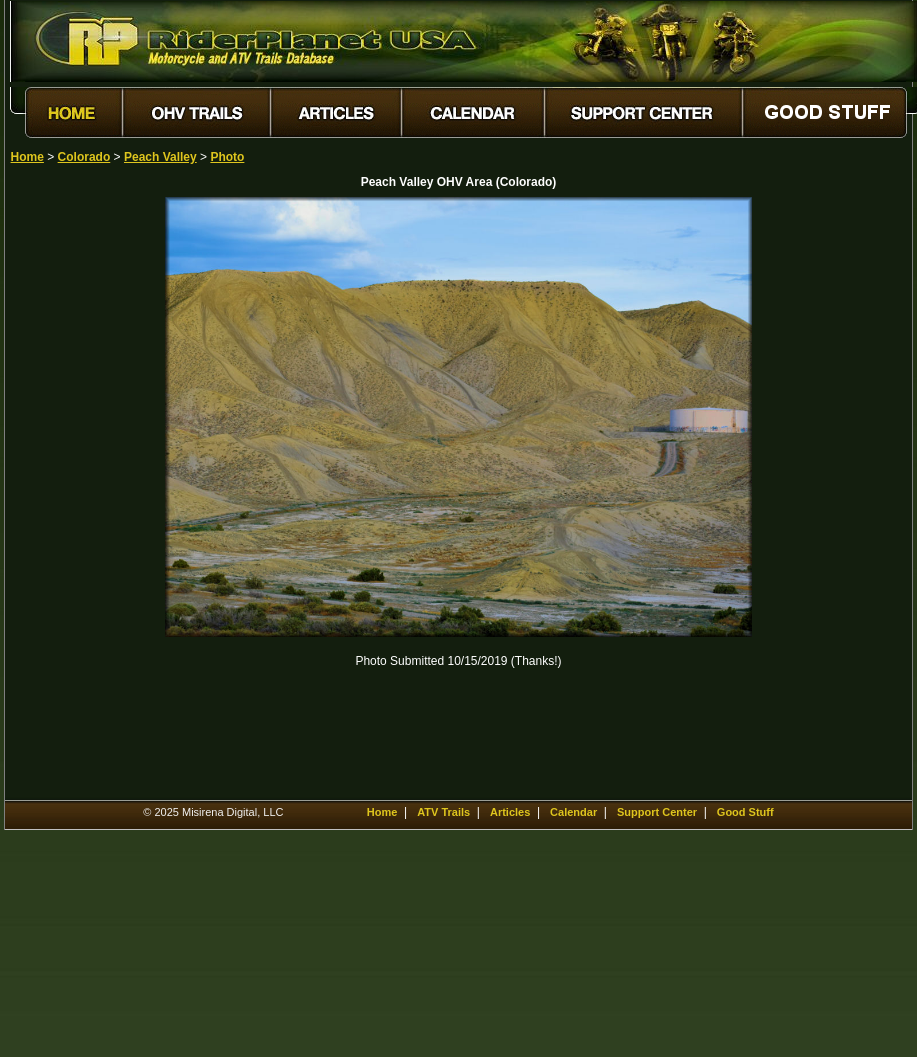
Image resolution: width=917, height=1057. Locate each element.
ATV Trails (443, 812)
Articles (510, 812)
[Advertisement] (81, 497)
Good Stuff (745, 812)
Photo (227, 157)
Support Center (657, 812)
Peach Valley (160, 157)
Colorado (84, 157)
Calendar (573, 812)
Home (27, 157)
